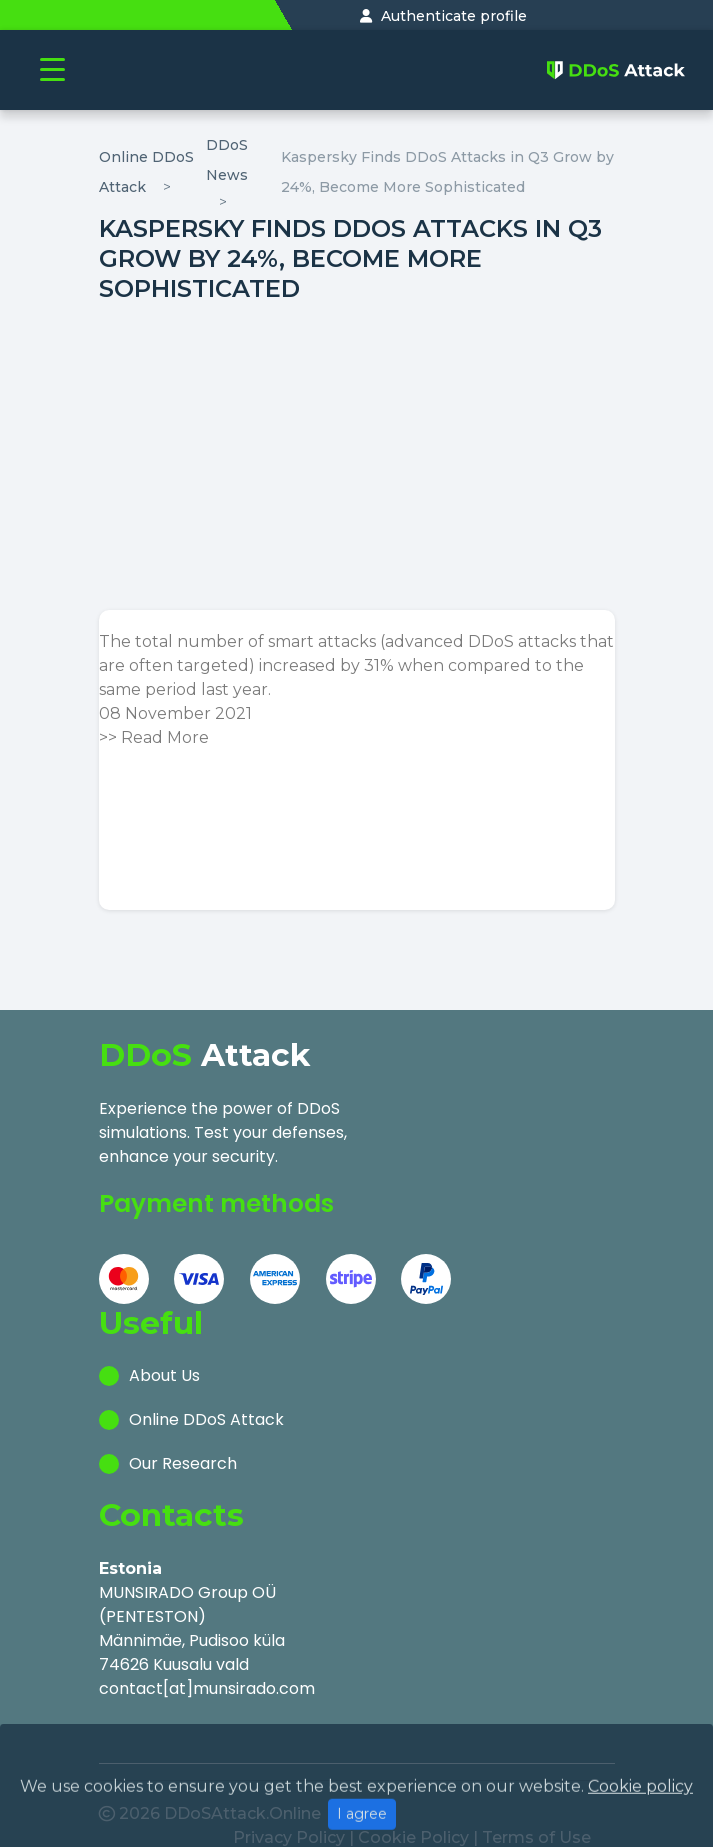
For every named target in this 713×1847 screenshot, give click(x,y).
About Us (164, 1362)
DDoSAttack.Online (242, 1784)
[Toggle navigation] (52, 70)
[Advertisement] (357, 457)
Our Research (183, 1450)
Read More (165, 737)
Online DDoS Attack (206, 1406)
